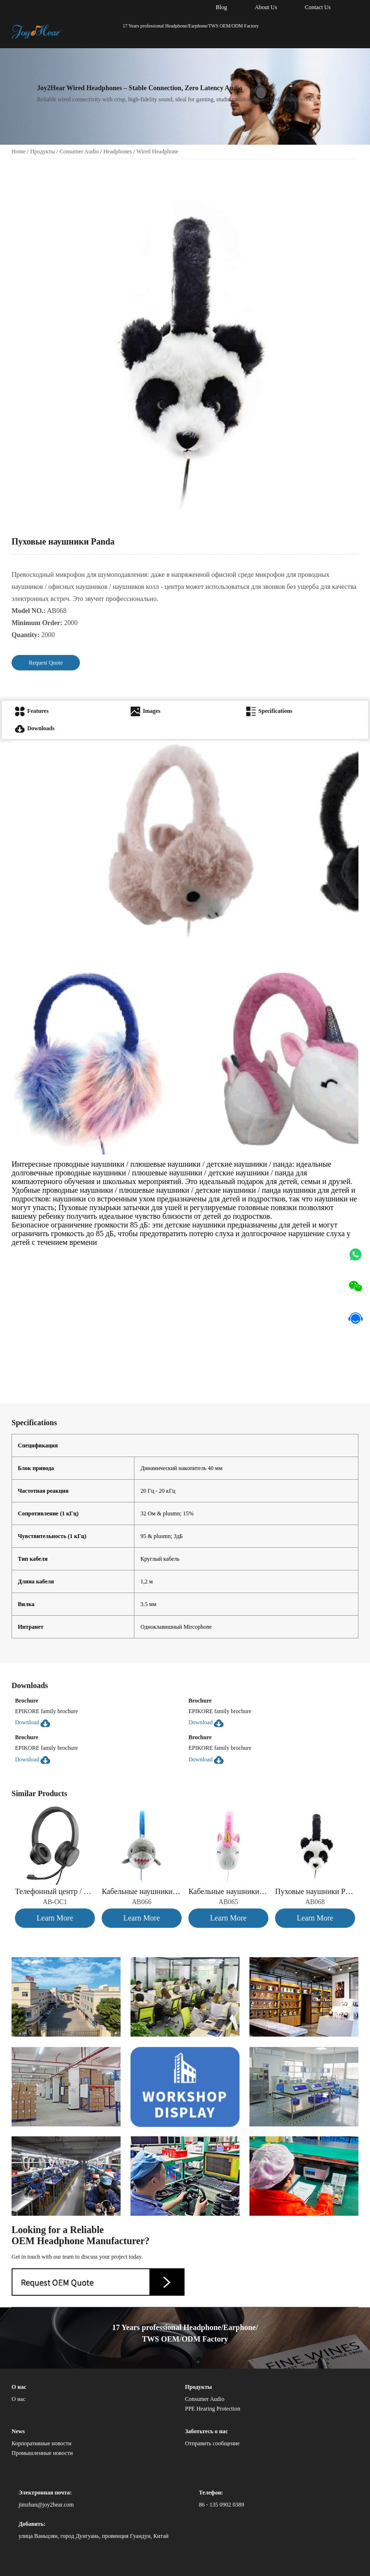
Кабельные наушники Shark (142, 1891)
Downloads (34, 728)
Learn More (55, 1918)
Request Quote (46, 662)
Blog (221, 7)
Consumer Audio (79, 151)
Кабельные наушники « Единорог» (228, 1891)
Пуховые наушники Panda (315, 1891)
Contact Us (318, 7)
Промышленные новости (42, 2453)
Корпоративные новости (41, 2443)
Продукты (42, 151)
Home (19, 151)
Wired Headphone (157, 151)
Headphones (117, 151)
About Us (266, 7)
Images (145, 711)
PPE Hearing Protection (212, 2408)
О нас (19, 2399)
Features (32, 711)
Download (32, 1722)
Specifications (269, 711)
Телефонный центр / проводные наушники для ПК (55, 1891)
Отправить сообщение (212, 2443)
